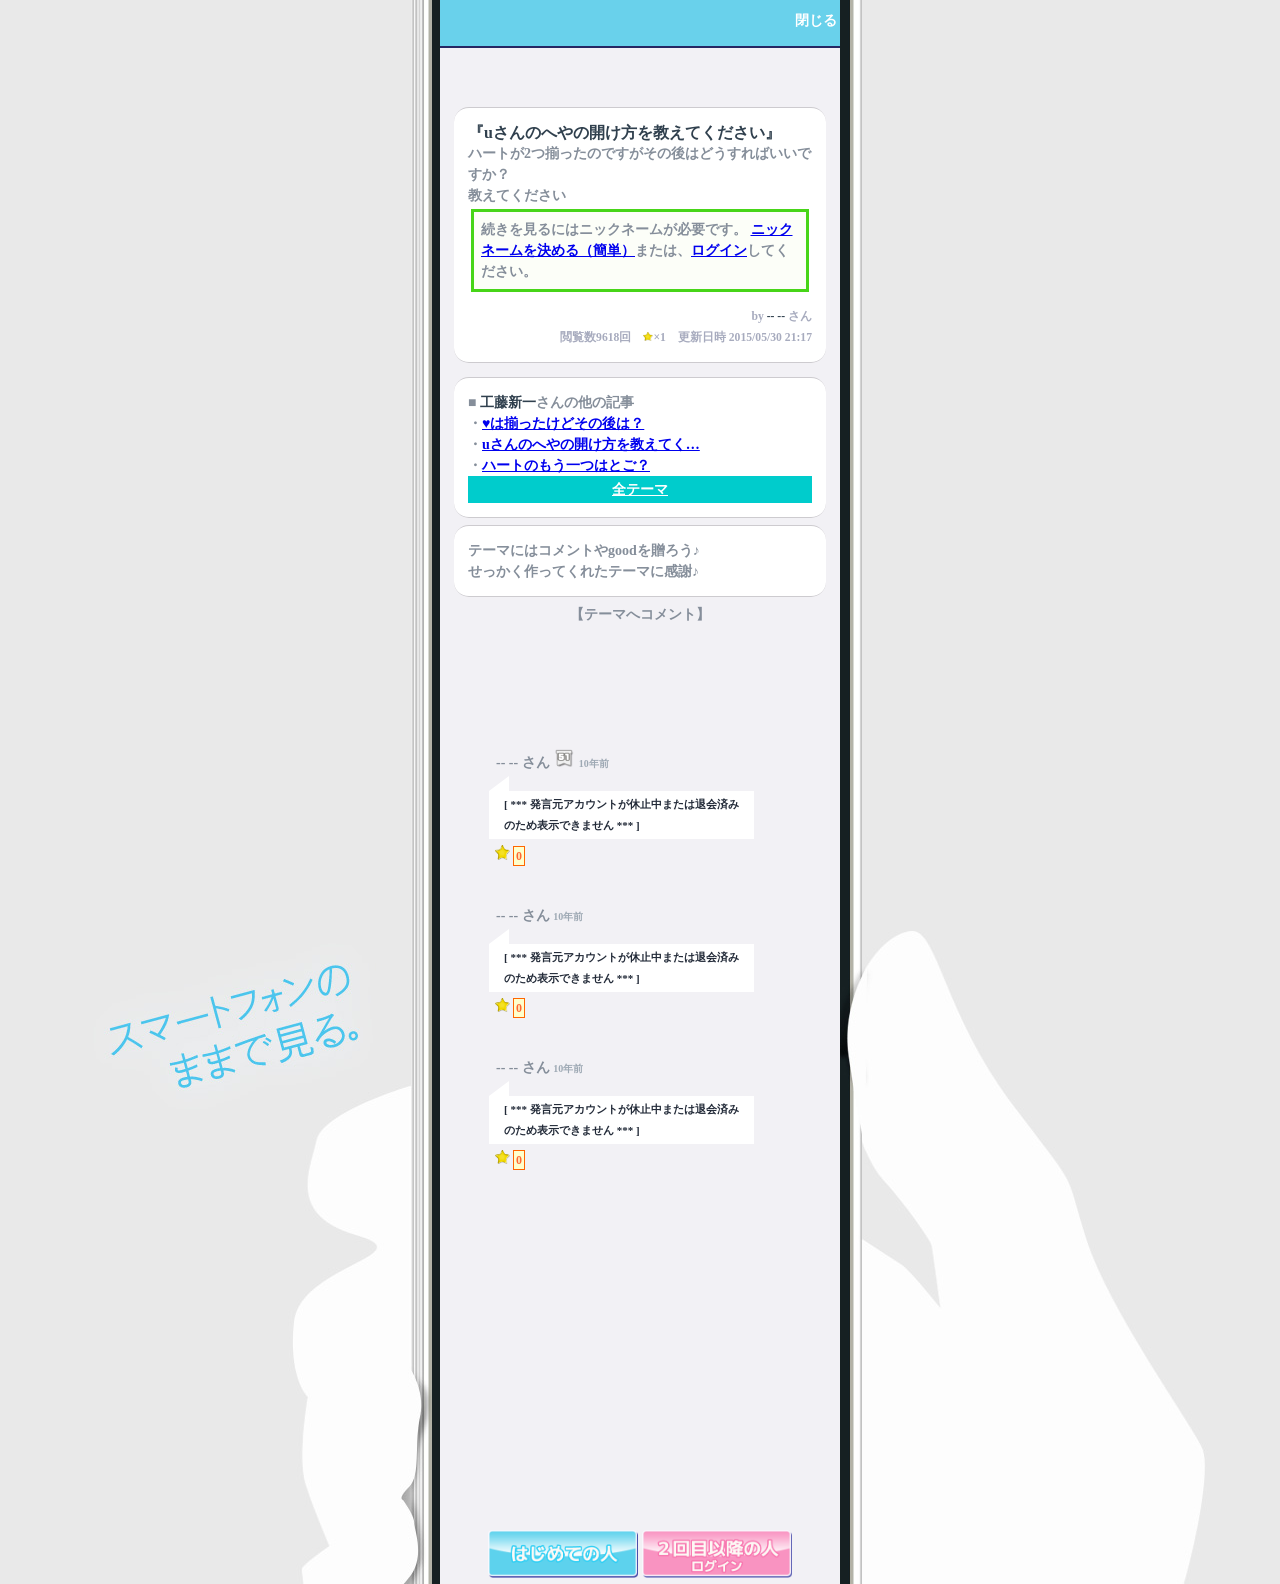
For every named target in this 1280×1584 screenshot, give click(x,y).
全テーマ (640, 489)
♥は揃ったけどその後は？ (563, 423)
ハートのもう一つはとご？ (566, 465)
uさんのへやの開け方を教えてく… (591, 444)
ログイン (719, 250)
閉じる (816, 20)
